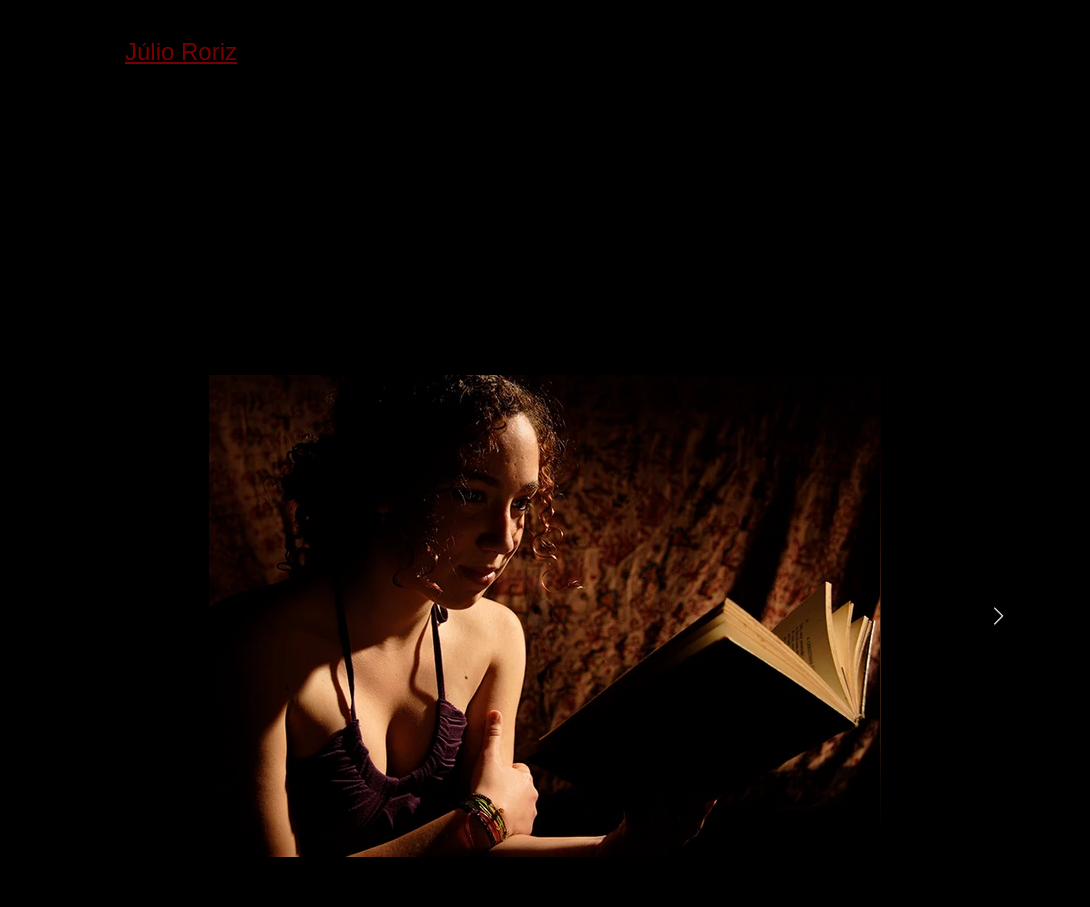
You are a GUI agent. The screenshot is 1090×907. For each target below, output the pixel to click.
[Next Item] (998, 616)
